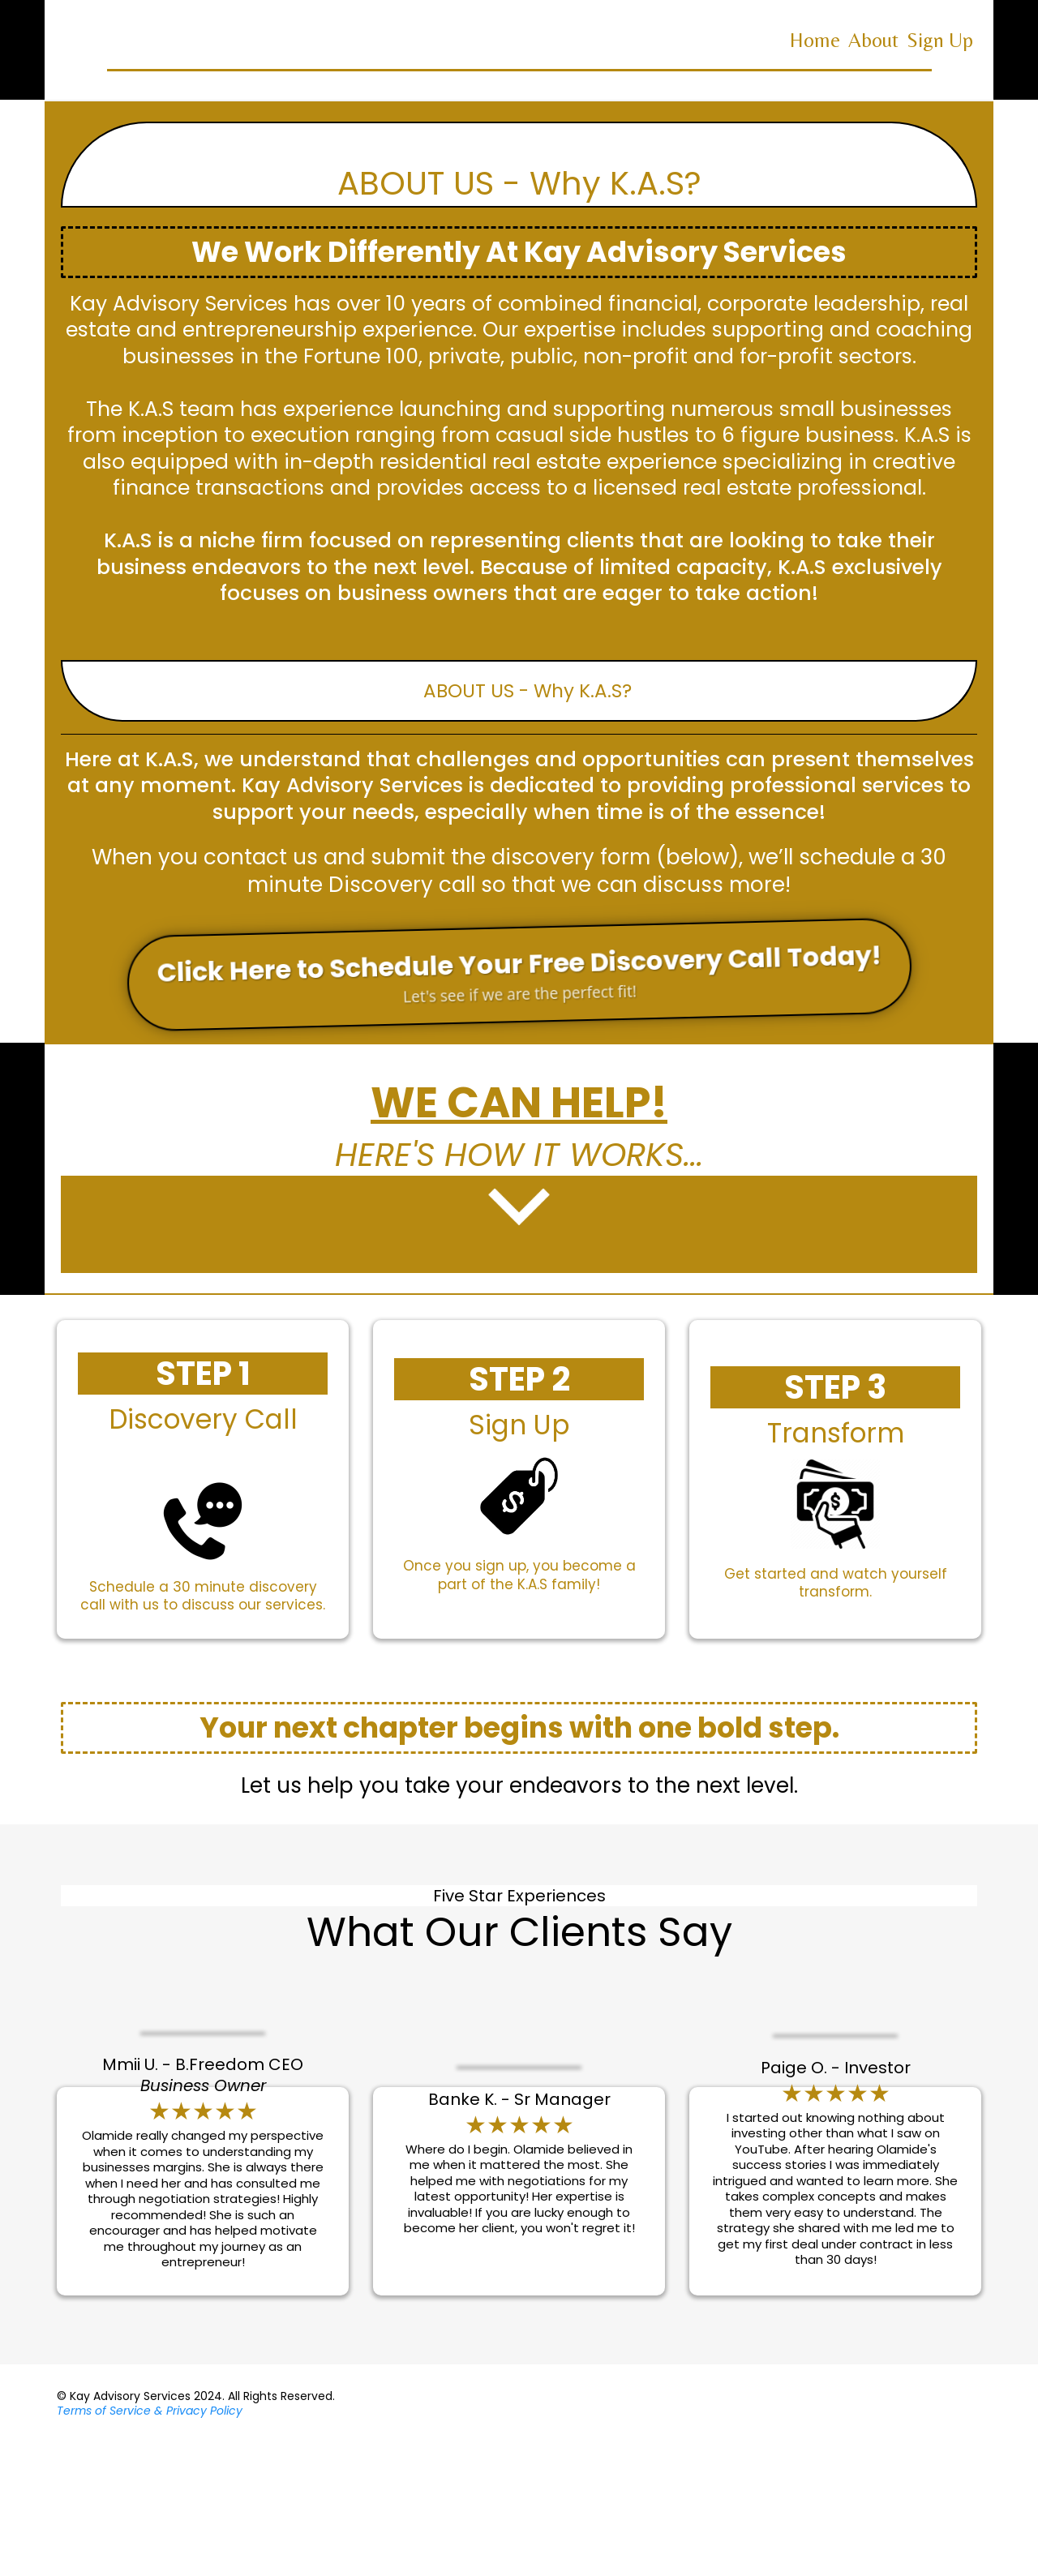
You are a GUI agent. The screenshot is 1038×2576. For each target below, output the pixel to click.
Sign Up (940, 40)
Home (815, 40)
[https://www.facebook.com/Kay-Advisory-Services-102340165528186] (957, 2537)
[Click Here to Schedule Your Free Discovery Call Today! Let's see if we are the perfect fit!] (519, 974)
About (873, 40)
